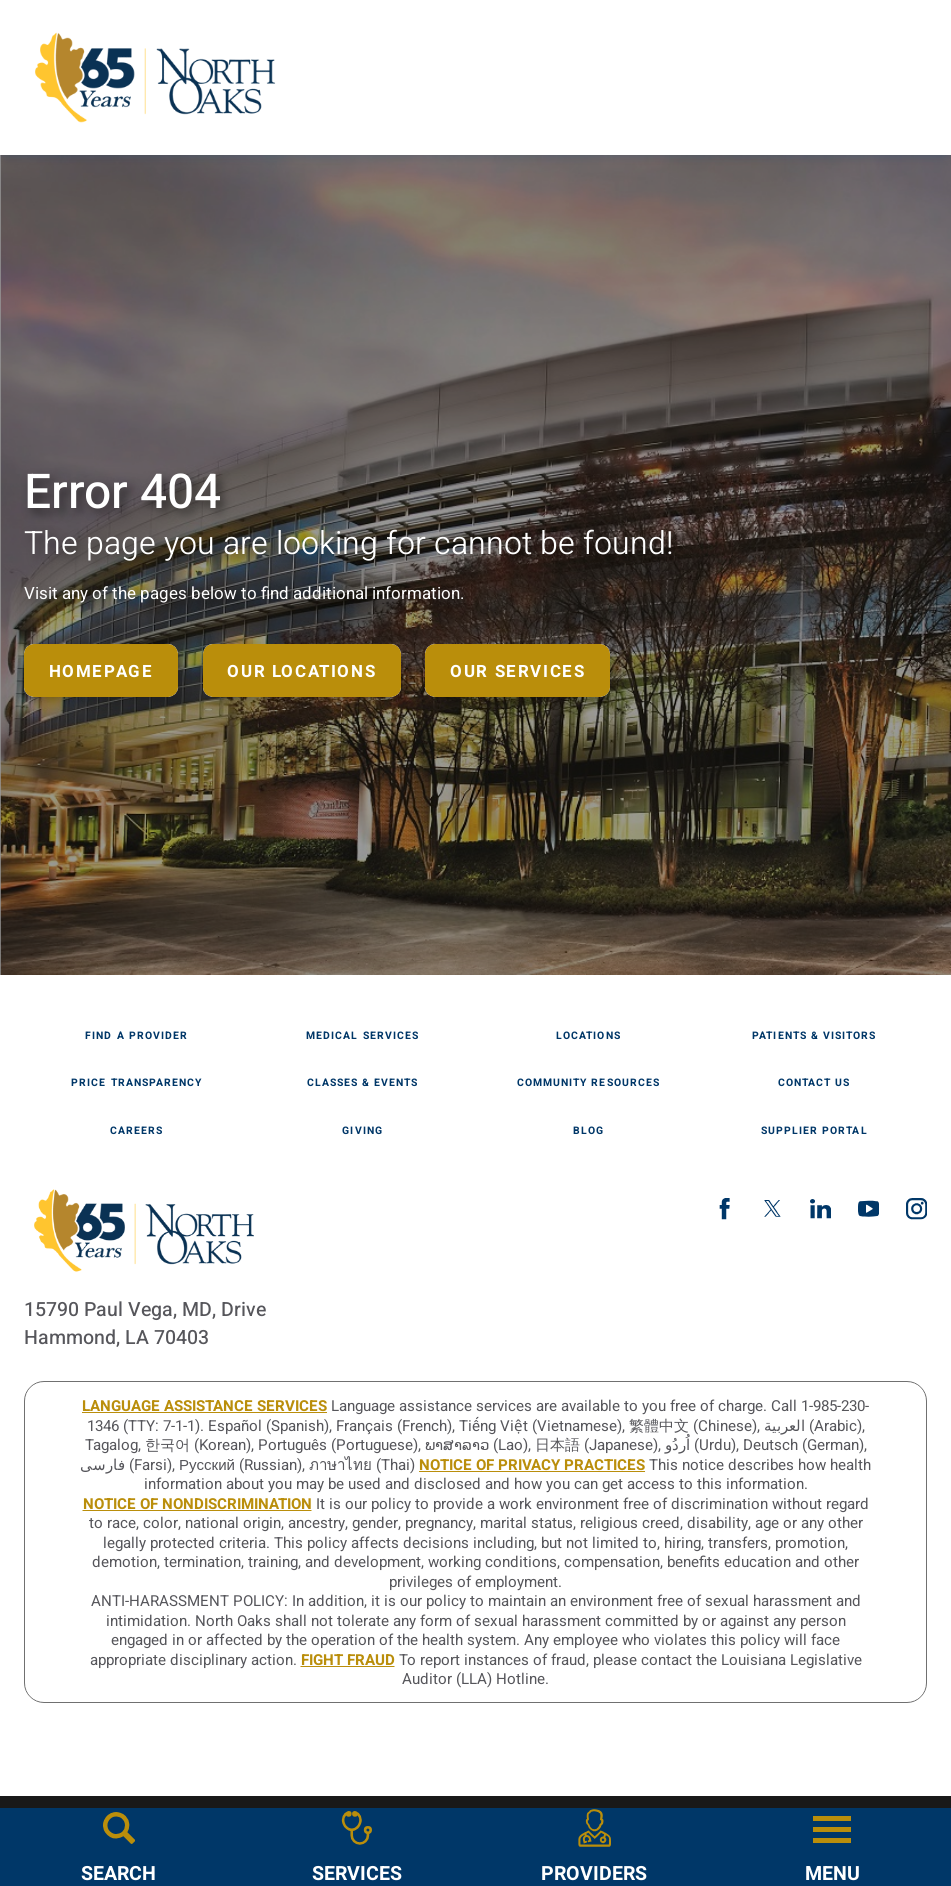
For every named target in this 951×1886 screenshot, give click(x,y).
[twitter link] (772, 1208)
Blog (588, 1131)
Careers (136, 1131)
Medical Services (362, 1036)
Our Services (517, 671)
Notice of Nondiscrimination (197, 1504)
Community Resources (588, 1083)
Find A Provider (136, 1036)
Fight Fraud (348, 1660)
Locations (588, 1036)
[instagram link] (916, 1208)
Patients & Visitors (814, 1036)
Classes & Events (363, 1083)
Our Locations (301, 671)
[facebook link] (724, 1208)
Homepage (101, 671)
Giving (362, 1131)
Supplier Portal (814, 1131)
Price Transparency (136, 1083)
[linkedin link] (820, 1208)
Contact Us (814, 1083)
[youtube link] (868, 1208)
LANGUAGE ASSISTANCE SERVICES (204, 1406)
